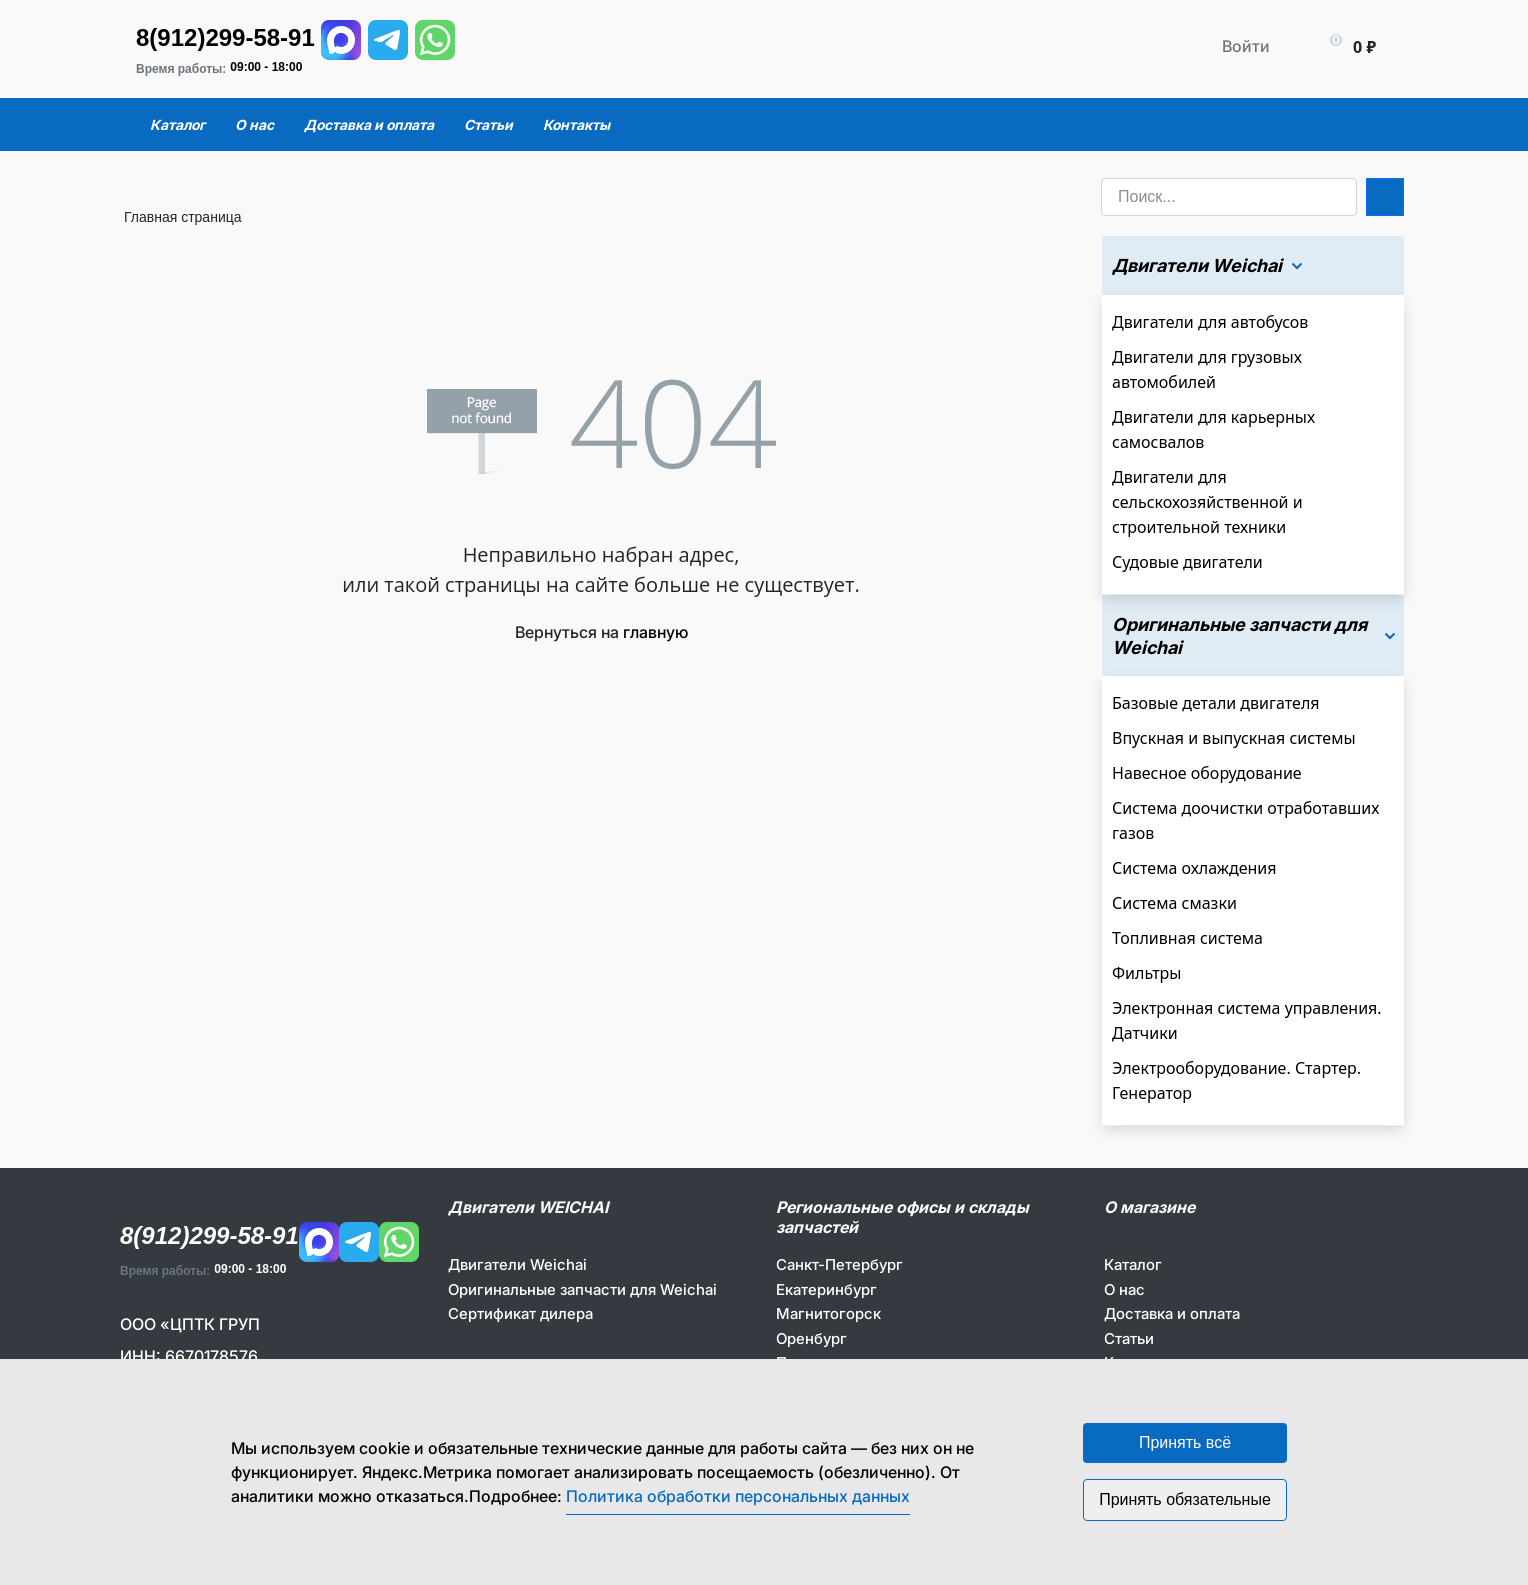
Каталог (1133, 1264)
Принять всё (1185, 1442)
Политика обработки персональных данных (738, 1496)
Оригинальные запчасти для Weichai (582, 1289)
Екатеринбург (826, 1289)
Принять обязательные (1185, 1499)
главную (655, 632)
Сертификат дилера (520, 1313)
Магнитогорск (828, 1313)
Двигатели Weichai (517, 1264)
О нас (1124, 1289)
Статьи (1129, 1338)
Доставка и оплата (1172, 1313)
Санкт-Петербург (839, 1264)
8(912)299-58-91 (225, 37)
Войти (1246, 46)
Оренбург (811, 1338)
